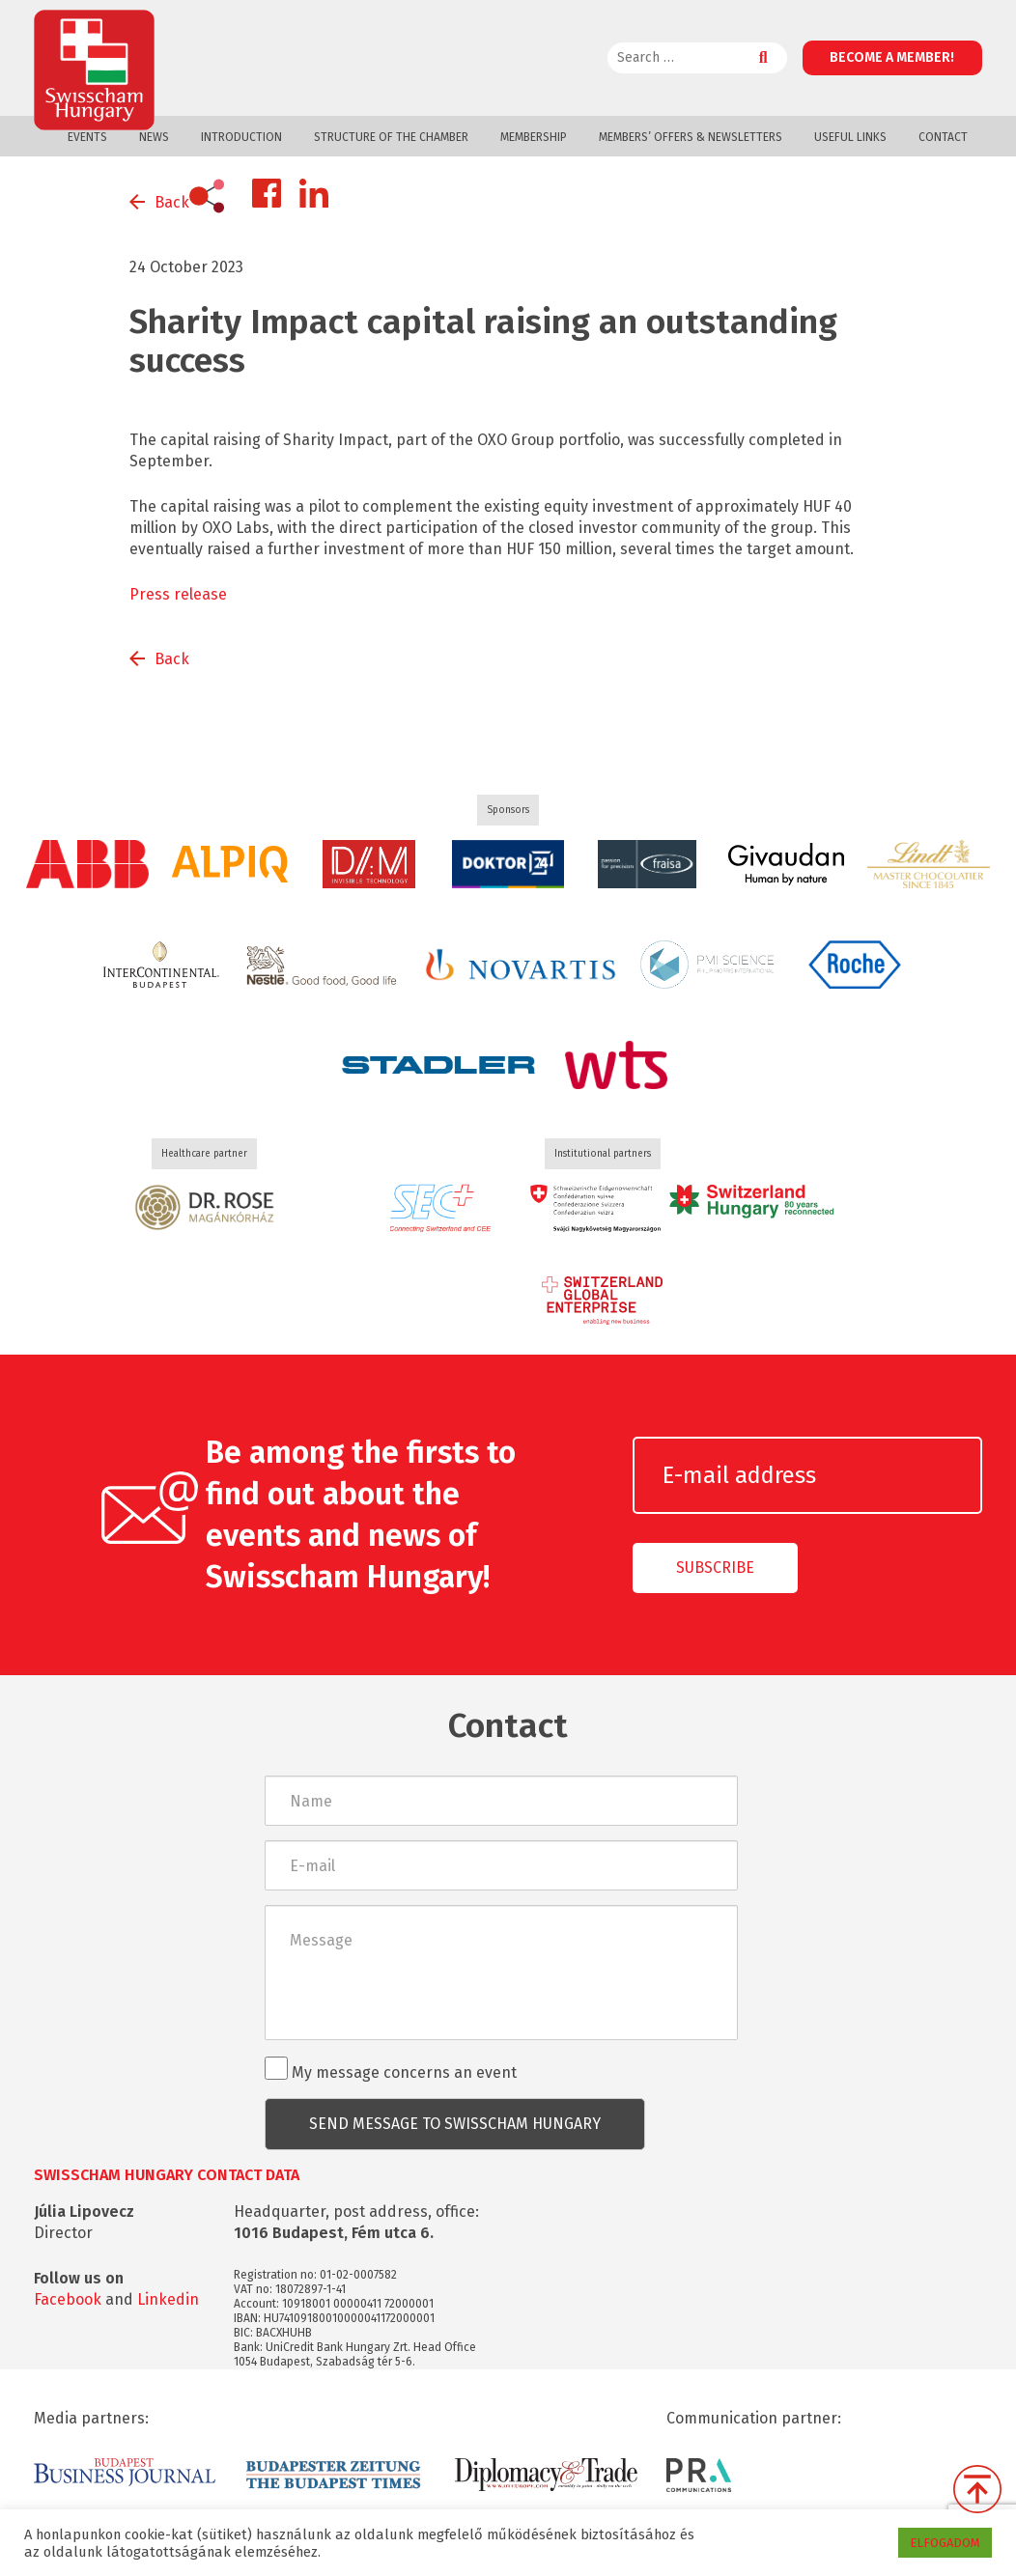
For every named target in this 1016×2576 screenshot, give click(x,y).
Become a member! (892, 57)
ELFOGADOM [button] (945, 2542)
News (154, 137)
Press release (178, 594)
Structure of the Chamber (391, 137)
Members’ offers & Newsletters (690, 137)
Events (87, 137)
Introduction (241, 137)
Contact (943, 137)
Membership (533, 137)
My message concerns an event (391, 2069)
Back (172, 202)
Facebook (67, 2299)
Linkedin (168, 2299)
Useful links (850, 137)
